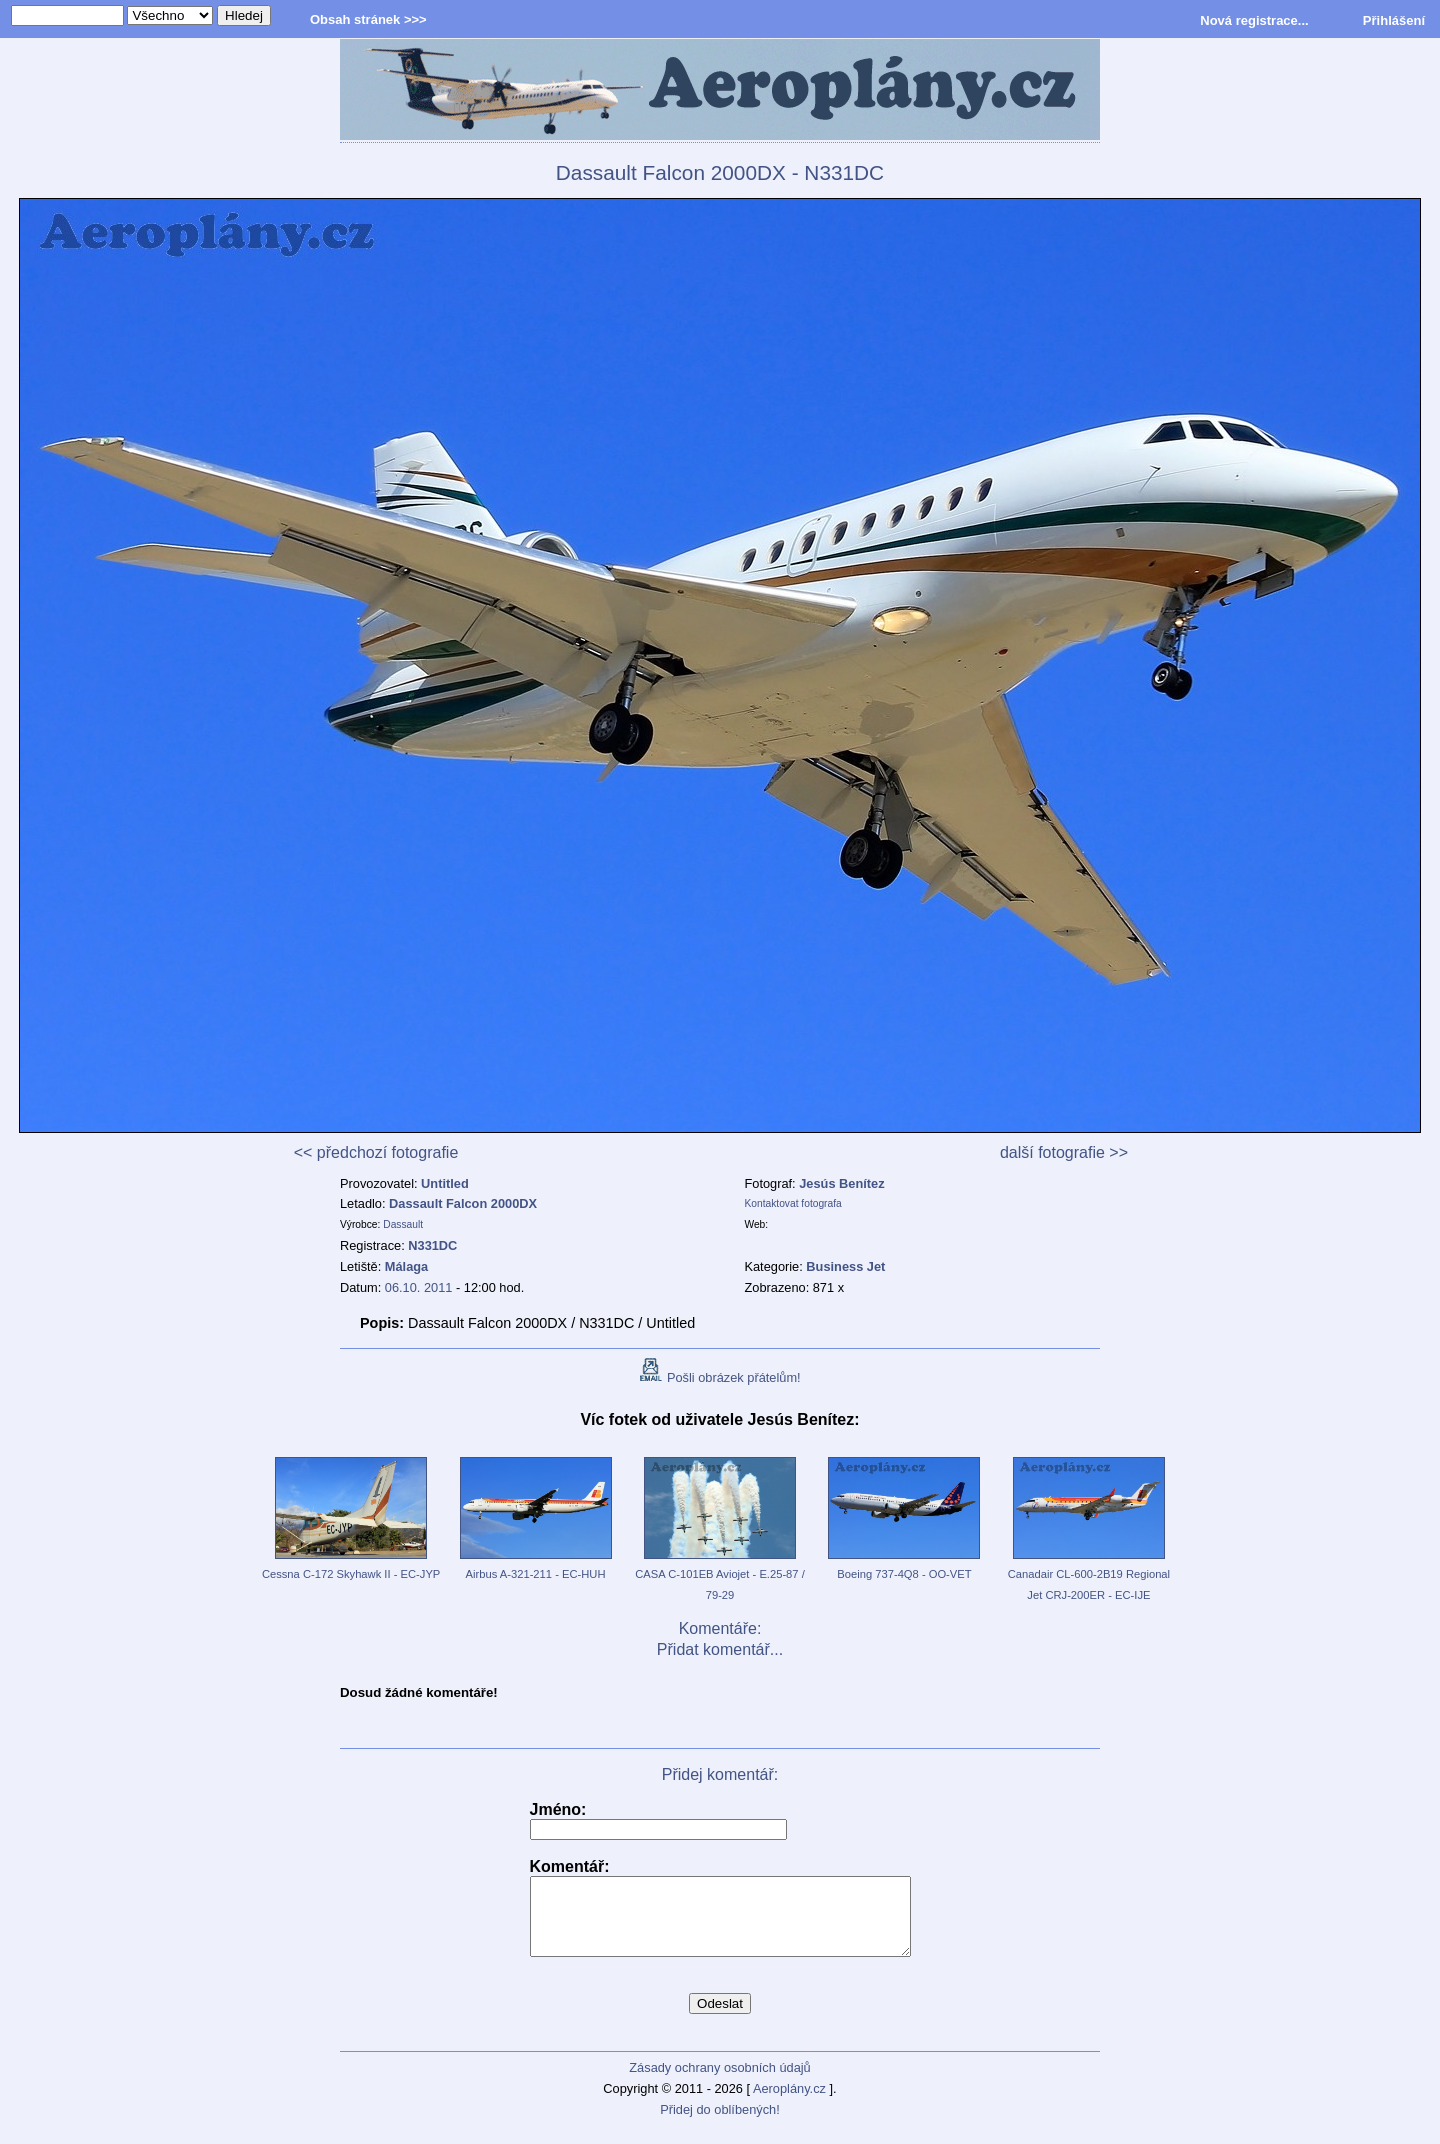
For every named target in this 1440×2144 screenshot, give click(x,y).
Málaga (406, 1266)
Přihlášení (1394, 20)
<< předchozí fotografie (376, 1152)
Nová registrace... (1254, 20)
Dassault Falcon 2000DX (463, 1203)
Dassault (403, 1224)
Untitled (445, 1183)
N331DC (432, 1245)
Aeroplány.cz (789, 2103)
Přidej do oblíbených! (720, 2124)
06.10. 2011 (419, 1287)
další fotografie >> (1064, 1152)
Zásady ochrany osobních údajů (719, 2082)
